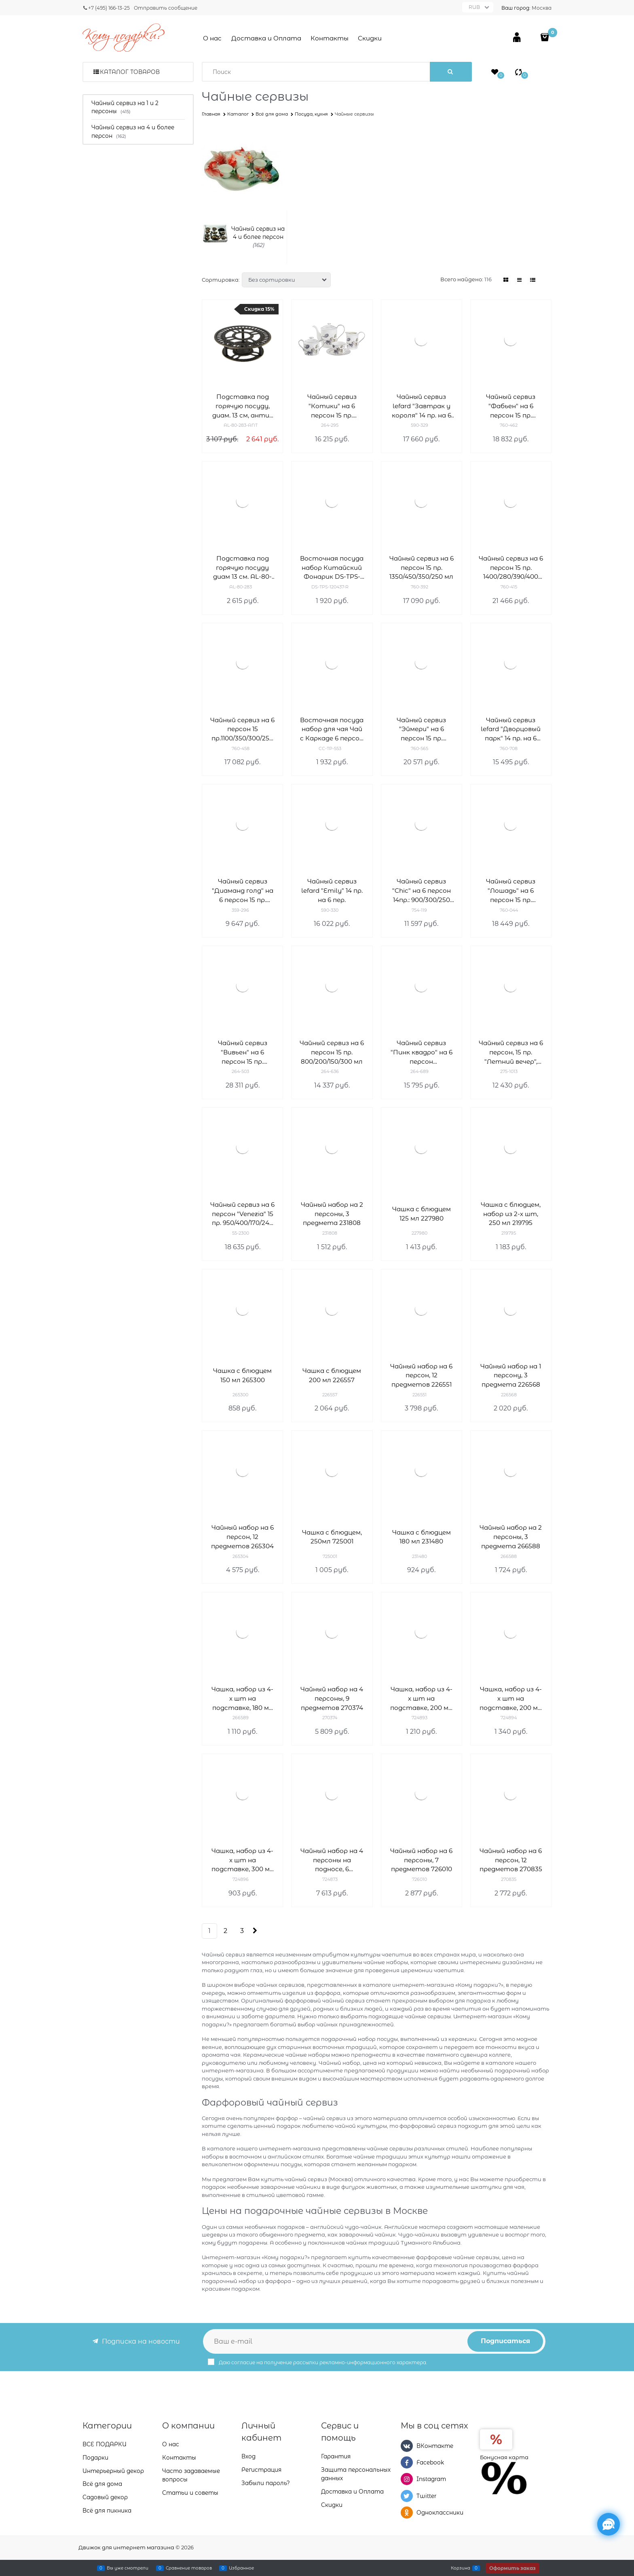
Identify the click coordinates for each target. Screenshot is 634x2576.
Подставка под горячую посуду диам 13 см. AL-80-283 (242, 568)
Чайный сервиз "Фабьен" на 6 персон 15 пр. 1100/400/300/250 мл (511, 406)
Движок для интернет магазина (126, 2547)
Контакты (330, 38)
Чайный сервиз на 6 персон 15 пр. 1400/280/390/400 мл (511, 568)
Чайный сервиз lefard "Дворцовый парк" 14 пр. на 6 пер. (511, 729)
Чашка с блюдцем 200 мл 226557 (331, 1375)
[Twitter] (407, 2496)
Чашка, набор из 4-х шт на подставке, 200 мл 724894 (511, 1698)
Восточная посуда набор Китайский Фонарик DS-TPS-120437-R (331, 568)
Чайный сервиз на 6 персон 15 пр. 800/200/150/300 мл (332, 1052)
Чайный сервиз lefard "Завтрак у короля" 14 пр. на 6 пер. (421, 406)
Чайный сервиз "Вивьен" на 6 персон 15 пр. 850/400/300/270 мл (242, 1052)
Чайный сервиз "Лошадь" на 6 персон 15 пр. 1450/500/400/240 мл (510, 890)
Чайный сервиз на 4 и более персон (258, 233)
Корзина (460, 2568)
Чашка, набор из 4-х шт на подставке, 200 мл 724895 (421, 1698)
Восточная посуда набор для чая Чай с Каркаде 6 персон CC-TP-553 (331, 729)
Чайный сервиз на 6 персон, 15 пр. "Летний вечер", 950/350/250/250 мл (511, 1052)
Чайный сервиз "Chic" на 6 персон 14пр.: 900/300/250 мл (421, 890)
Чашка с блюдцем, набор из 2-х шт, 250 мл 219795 (511, 1214)
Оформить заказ (512, 2568)
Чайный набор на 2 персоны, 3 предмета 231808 (332, 1214)
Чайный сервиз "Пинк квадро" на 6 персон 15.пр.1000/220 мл (421, 1052)
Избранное (241, 2568)
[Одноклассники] (407, 2512)
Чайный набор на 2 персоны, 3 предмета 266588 (511, 1537)
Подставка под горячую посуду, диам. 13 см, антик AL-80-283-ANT (242, 406)
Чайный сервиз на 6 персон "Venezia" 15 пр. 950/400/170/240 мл (242, 1214)
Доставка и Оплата (266, 38)
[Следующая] (254, 1931)
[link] (506, 280)
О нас (212, 38)
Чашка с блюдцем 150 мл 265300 (242, 1375)
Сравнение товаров (189, 2568)
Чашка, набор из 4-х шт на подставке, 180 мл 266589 (242, 1698)
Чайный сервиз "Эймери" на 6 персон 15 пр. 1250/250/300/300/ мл (421, 729)
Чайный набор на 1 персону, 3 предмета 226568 (510, 1375)
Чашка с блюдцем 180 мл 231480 (421, 1536)
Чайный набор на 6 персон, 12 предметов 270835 (511, 1860)
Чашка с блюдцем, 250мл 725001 (332, 1536)
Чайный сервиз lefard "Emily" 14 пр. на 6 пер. (332, 890)
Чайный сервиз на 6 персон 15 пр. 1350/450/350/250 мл (421, 567)
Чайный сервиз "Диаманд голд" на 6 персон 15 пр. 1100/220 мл (242, 890)
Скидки (370, 38)
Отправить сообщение (165, 8)
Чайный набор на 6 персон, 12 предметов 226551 (421, 1375)
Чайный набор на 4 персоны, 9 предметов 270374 (331, 1698)
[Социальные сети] (608, 2524)
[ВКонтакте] (407, 2446)
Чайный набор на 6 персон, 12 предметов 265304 (242, 1537)
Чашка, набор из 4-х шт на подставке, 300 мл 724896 (242, 1860)
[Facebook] (407, 2462)
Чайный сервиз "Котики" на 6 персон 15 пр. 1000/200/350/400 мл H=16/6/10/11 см (331, 406)
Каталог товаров (130, 72)
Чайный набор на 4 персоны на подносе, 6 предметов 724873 (331, 1860)
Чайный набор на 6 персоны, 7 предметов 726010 (421, 1860)
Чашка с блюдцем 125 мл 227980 (421, 1213)
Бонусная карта (504, 2457)
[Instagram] (407, 2479)
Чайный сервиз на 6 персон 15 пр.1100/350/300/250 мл (242, 729)
